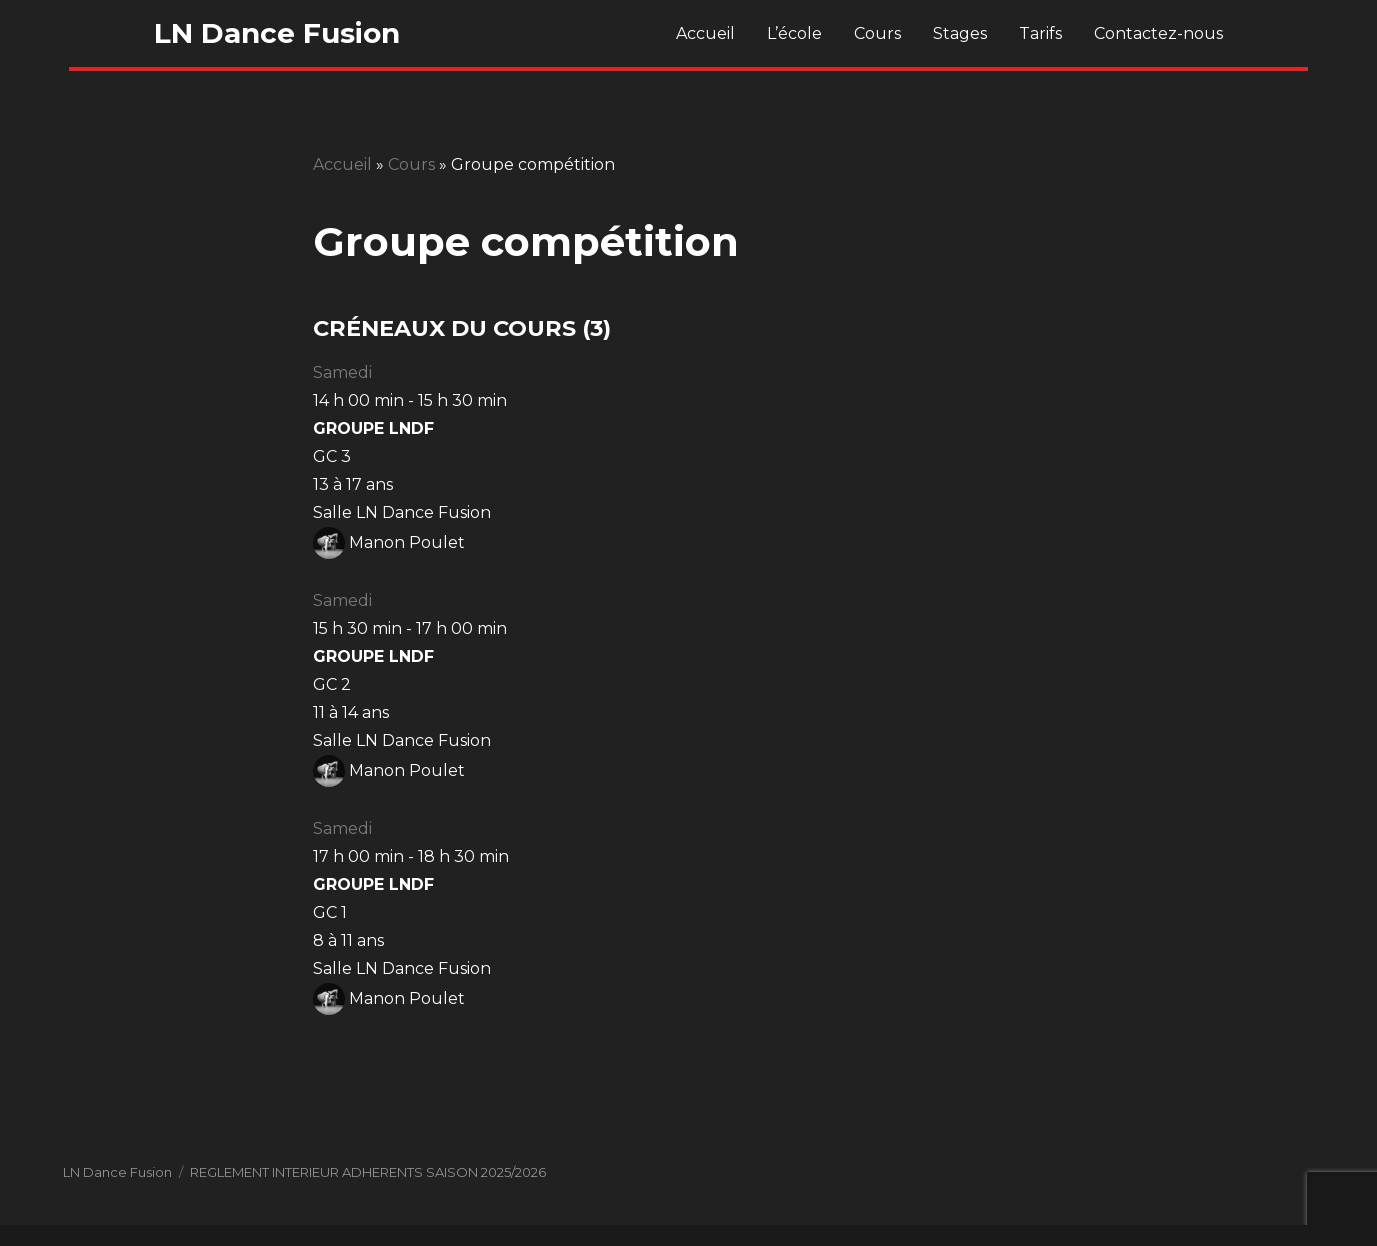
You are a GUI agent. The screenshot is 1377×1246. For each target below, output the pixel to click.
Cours (877, 33)
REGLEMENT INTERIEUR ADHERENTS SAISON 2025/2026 (368, 1172)
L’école (794, 33)
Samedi (342, 372)
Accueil (705, 33)
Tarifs (1040, 33)
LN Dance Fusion (277, 33)
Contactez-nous (1158, 33)
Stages (960, 33)
